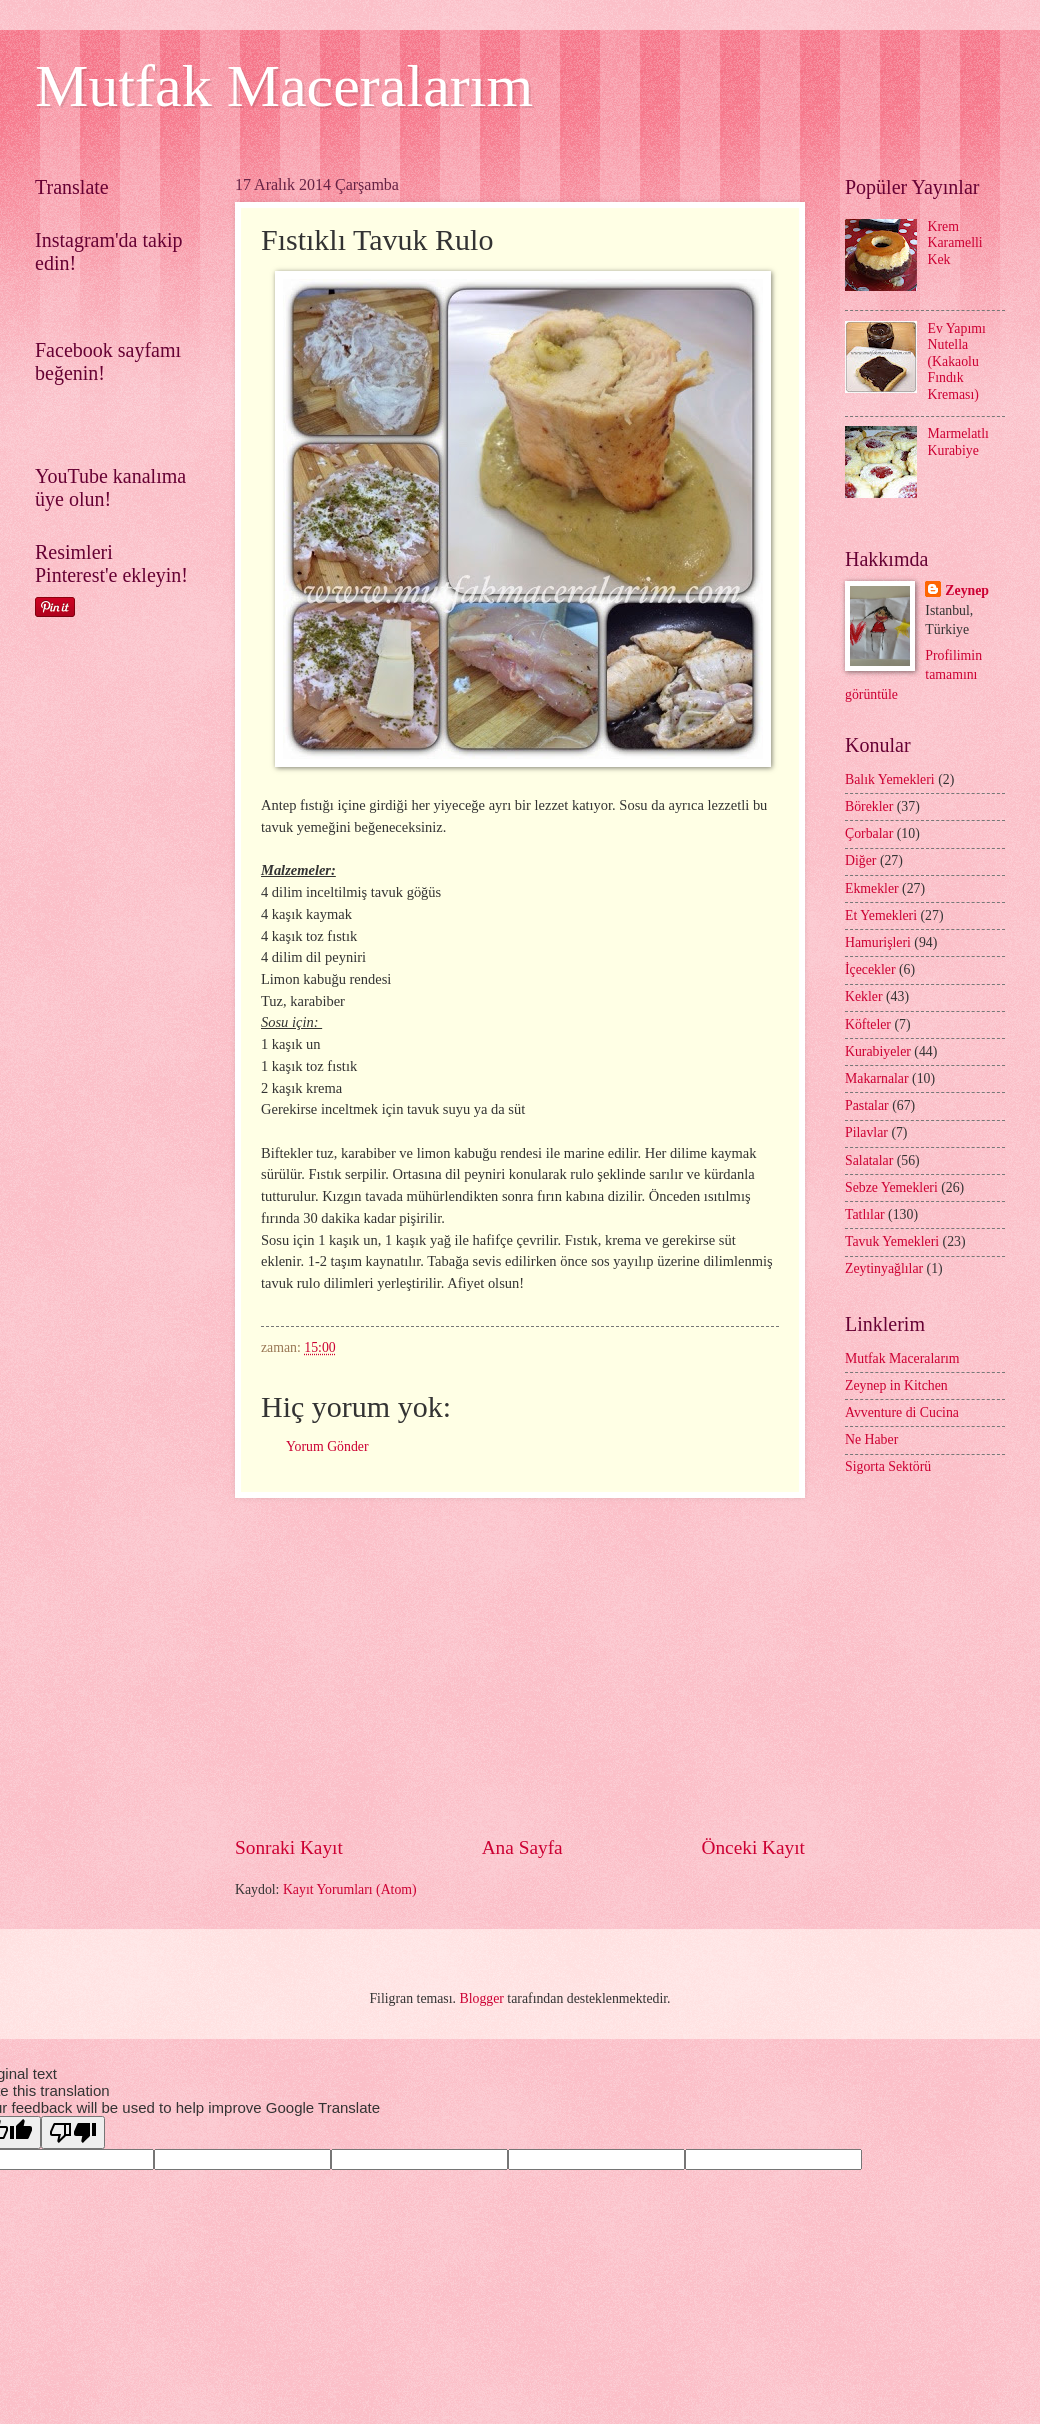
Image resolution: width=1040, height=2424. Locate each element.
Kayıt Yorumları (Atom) (350, 1889)
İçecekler (870, 969)
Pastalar (867, 1105)
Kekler (864, 996)
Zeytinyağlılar (884, 1268)
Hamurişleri (878, 942)
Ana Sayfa (522, 1847)
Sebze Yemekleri (891, 1187)
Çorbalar (869, 833)
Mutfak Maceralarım (284, 86)
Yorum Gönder (327, 1446)
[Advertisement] (520, 1666)
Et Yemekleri (881, 915)
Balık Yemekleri (890, 779)
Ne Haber (871, 1439)
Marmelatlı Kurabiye (958, 442)
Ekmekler (872, 888)
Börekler (869, 806)
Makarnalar (877, 1078)
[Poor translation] (73, 2132)
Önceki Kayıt (753, 1847)
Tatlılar (865, 1214)
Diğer (860, 860)
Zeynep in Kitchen (896, 1385)
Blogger (481, 1998)
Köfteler (868, 1024)
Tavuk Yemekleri (892, 1241)
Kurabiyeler (878, 1051)
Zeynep (967, 590)
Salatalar (869, 1160)
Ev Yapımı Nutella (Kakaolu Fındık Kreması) (957, 361)
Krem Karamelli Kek (955, 243)
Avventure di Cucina (902, 1412)
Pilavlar (866, 1132)
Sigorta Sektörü (888, 1466)
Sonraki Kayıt (289, 1847)
